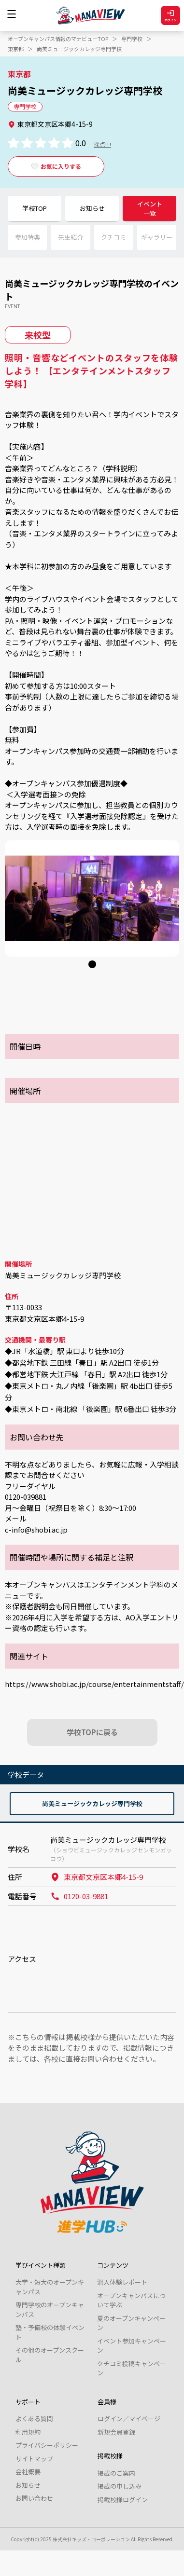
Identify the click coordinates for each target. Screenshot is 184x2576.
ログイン (170, 15)
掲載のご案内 (116, 2473)
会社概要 (28, 2471)
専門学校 (131, 38)
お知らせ (92, 208)
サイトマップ (34, 2458)
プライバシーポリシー (46, 2445)
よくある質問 (34, 2418)
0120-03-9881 (79, 1896)
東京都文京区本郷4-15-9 (96, 1877)
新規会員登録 (116, 2432)
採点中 (102, 144)
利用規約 (28, 2432)
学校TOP (34, 208)
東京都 (16, 49)
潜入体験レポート (122, 2282)
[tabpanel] (92, 898)
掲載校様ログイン (123, 2499)
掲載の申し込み (120, 2486)
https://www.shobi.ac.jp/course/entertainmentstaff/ (94, 1684)
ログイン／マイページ (129, 2418)
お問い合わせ (34, 2498)
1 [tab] (90, 966)
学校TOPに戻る (92, 1732)
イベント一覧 (149, 208)
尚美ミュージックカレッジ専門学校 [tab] (92, 1803)
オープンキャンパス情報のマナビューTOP (58, 38)
